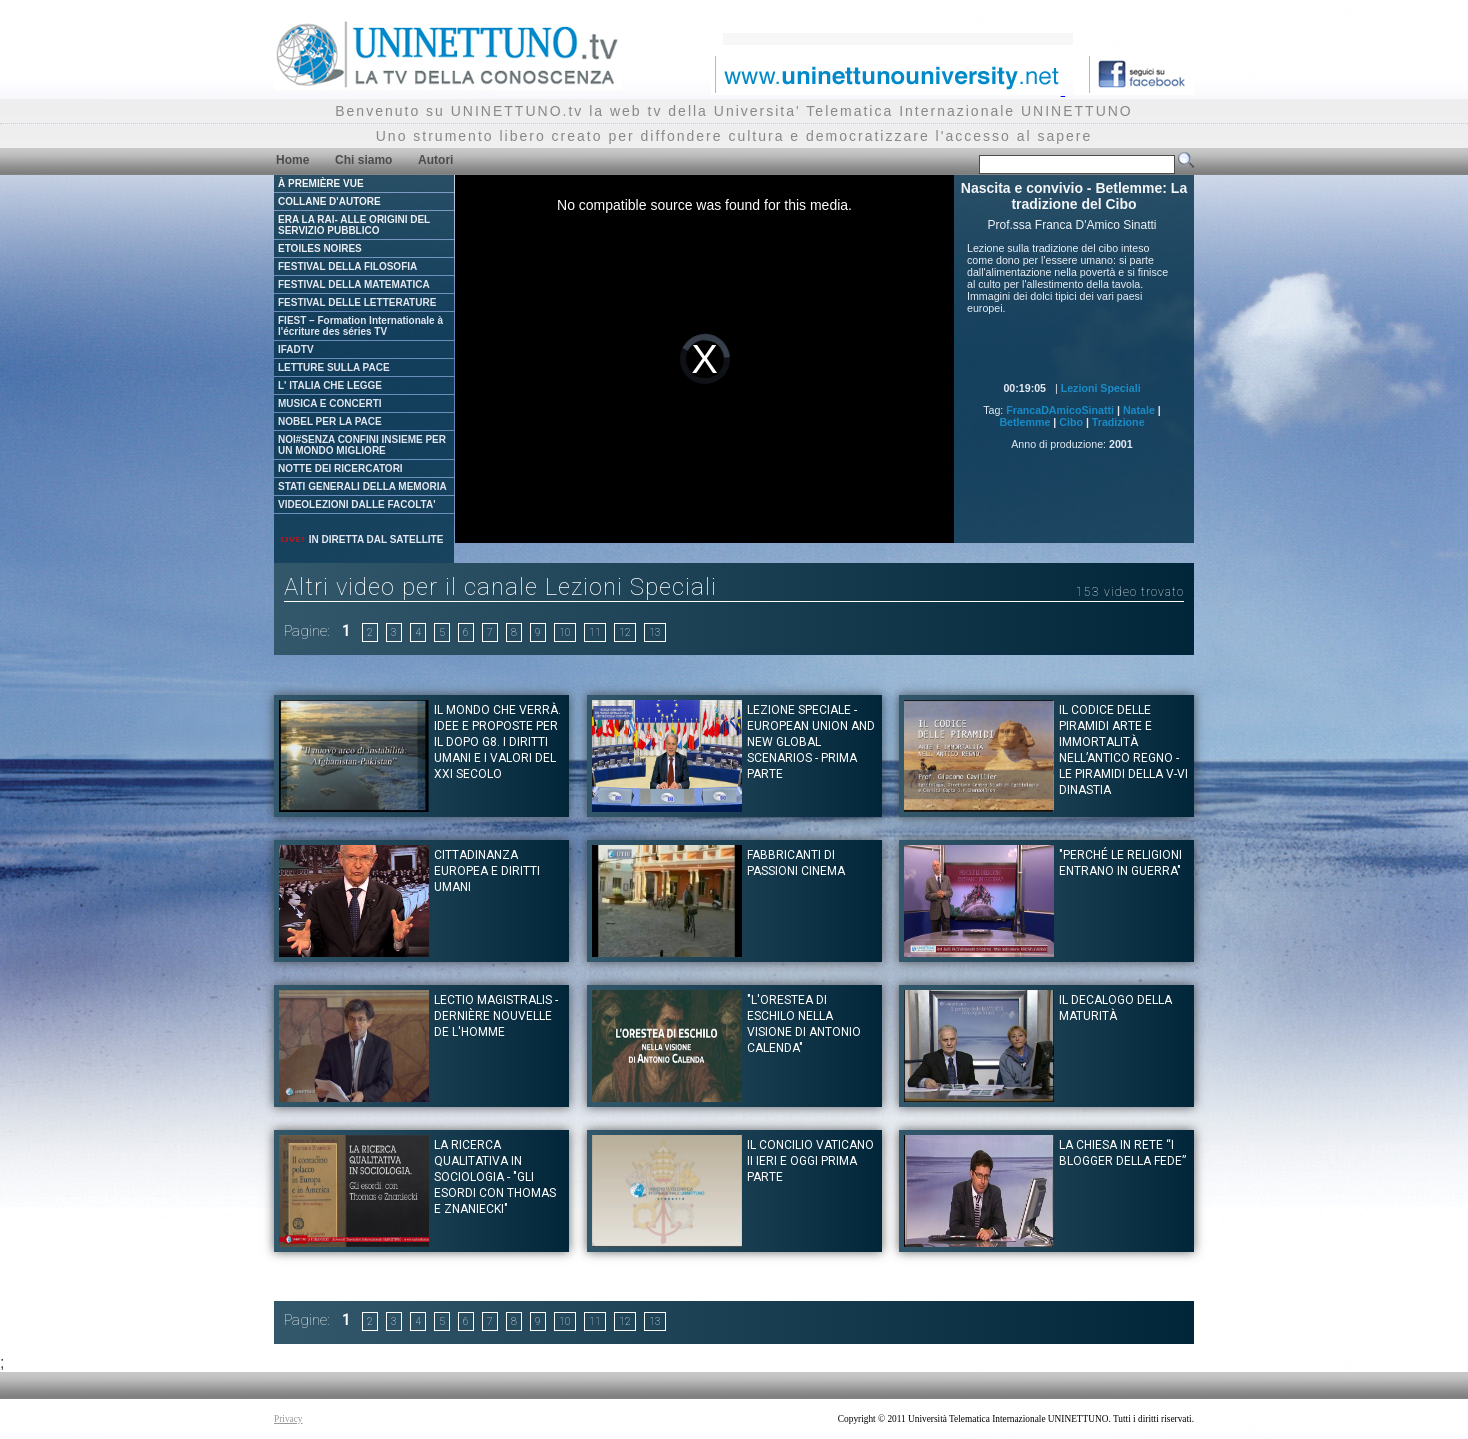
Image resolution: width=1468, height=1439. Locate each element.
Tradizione (1118, 422)
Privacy (288, 1419)
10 (565, 632)
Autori (435, 160)
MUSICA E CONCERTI (330, 403)
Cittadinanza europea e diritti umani (487, 871)
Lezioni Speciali (1101, 388)
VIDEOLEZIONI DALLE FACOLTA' (357, 504)
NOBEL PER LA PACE (330, 421)
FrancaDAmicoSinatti (1060, 410)
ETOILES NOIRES (320, 248)
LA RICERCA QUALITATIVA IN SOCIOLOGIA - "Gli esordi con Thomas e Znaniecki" (495, 1177)
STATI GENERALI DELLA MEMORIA (362, 486)
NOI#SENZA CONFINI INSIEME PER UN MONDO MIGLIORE (362, 445)
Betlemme (1024, 422)
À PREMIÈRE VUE (321, 183)
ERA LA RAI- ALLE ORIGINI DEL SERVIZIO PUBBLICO (354, 225)
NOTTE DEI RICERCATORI (340, 468)
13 (655, 632)
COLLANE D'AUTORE (329, 201)
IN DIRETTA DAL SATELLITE (361, 539)
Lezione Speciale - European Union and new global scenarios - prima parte (811, 742)
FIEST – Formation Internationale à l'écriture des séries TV (360, 326)
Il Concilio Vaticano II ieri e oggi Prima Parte (810, 1161)
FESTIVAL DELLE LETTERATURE (357, 302)
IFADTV (296, 349)
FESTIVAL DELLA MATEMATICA (354, 284)
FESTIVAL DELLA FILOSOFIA (347, 266)
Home (292, 160)
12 (625, 632)
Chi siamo (363, 160)
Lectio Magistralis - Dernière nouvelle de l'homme (496, 1016)
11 (595, 632)
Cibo (1071, 422)
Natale (1139, 410)
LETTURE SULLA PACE (334, 367)
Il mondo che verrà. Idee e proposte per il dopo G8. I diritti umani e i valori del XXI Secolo (497, 742)
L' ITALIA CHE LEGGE (330, 385)
